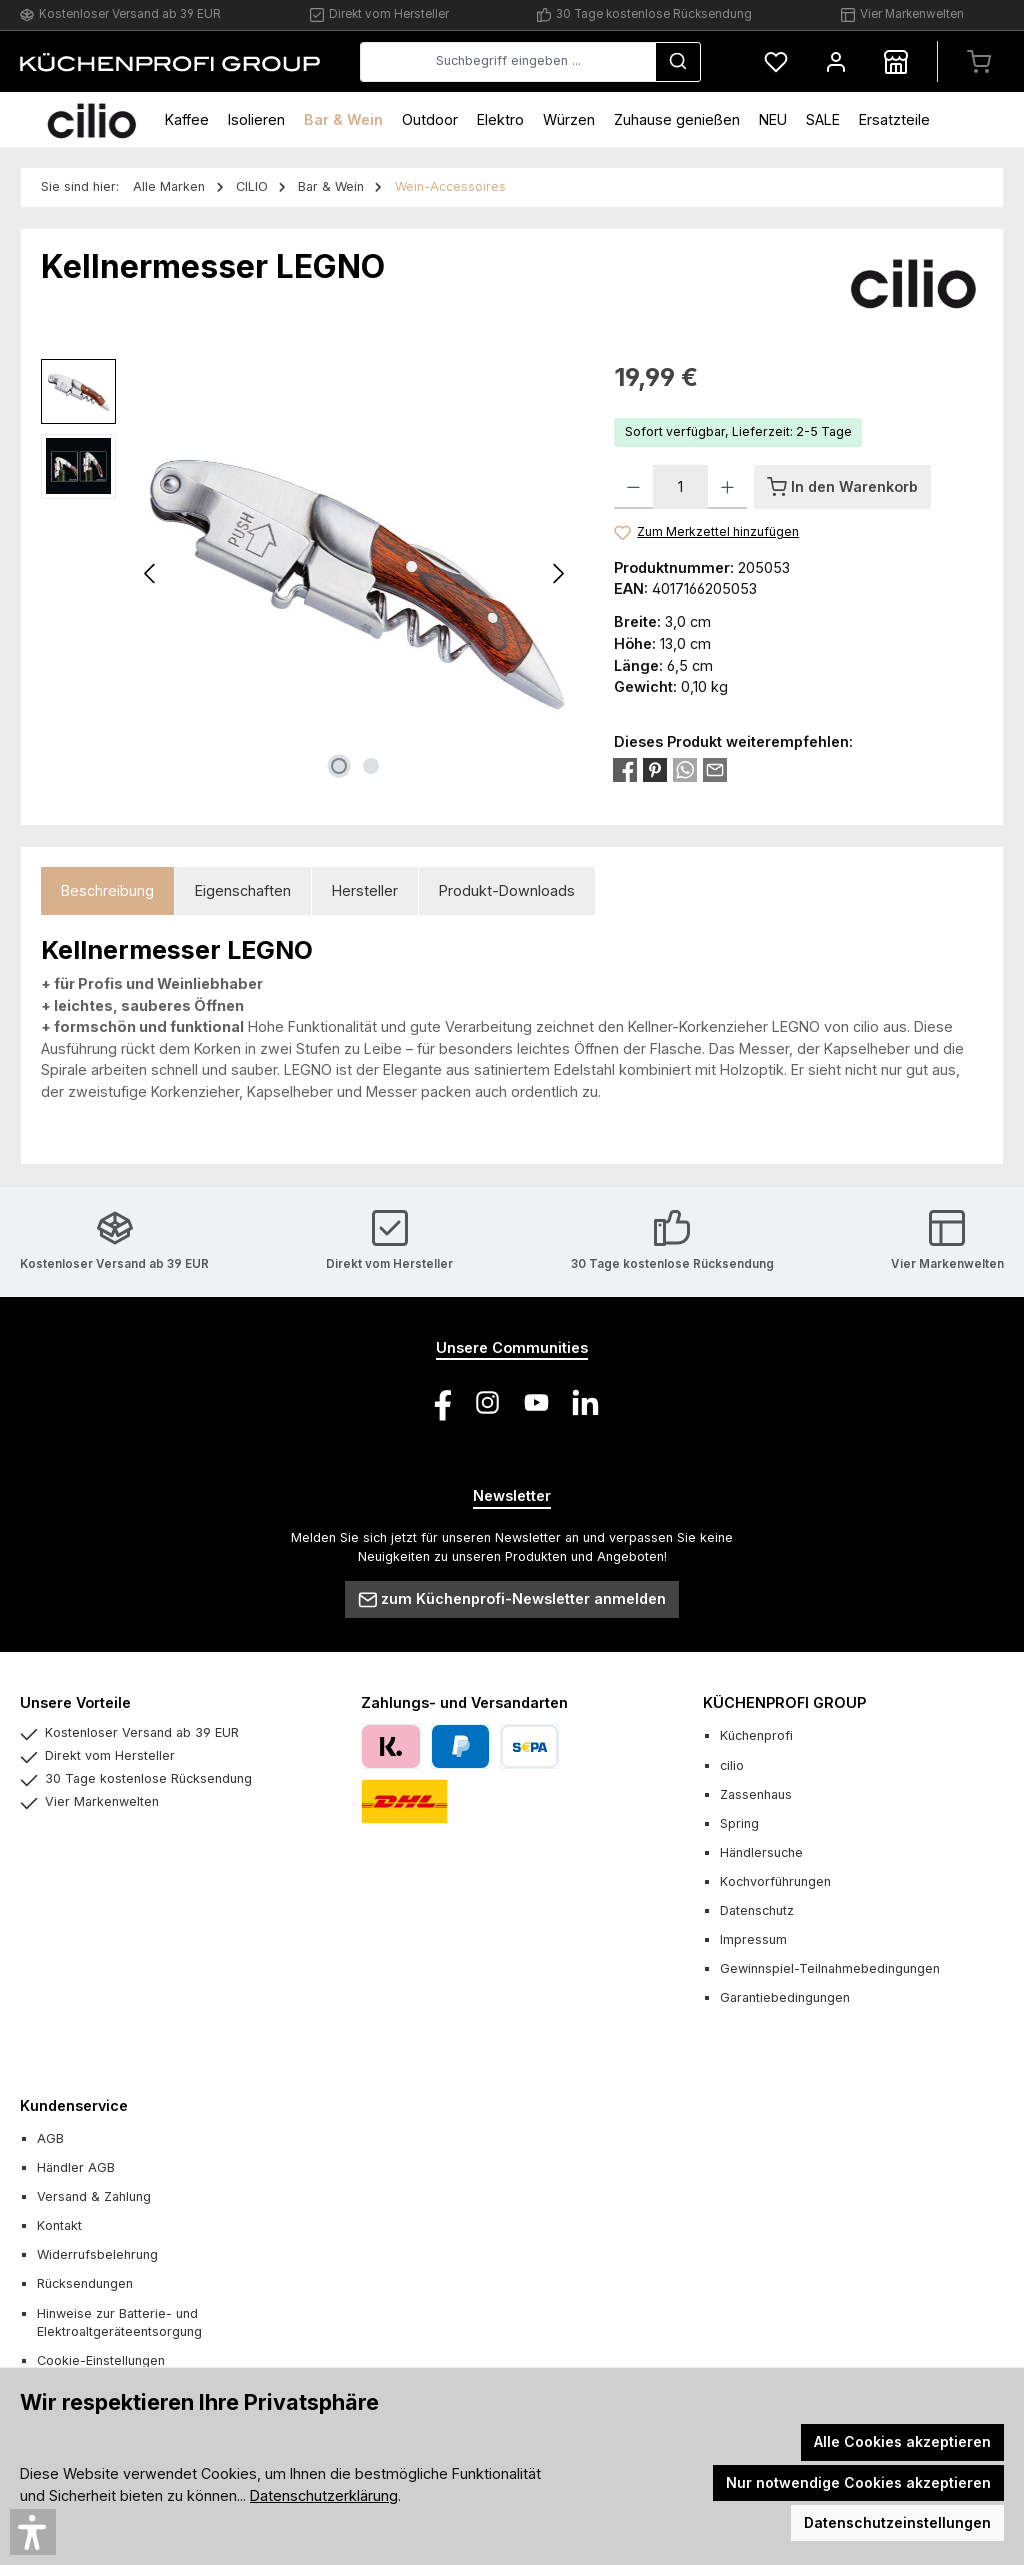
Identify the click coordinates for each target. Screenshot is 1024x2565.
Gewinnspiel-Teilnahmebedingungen (830, 1968)
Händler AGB (76, 2167)
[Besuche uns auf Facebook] (438, 1402)
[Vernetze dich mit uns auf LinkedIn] (585, 1402)
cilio (732, 1765)
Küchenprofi (756, 1735)
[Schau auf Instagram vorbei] (487, 1402)
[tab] (107, 891)
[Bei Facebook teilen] (625, 768)
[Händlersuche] (896, 61)
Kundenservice (74, 2105)
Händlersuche (761, 1852)
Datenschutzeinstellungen (897, 2522)
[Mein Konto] (836, 61)
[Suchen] (678, 62)
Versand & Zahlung (94, 2196)
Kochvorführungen (775, 1881)
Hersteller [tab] (365, 890)
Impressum (753, 1939)
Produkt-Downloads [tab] (507, 890)
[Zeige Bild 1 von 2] (339, 766)
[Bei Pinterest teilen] (655, 768)
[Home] (91, 119)
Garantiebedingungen (785, 1997)
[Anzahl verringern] (633, 487)
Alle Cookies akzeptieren (902, 2441)
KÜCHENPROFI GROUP (784, 1702)
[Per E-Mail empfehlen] (715, 768)
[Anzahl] (680, 487)
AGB (50, 2138)
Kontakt (59, 2225)
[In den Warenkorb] (842, 487)
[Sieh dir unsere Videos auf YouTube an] (536, 1402)
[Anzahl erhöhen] (727, 487)
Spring (739, 1823)
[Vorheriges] (151, 573)
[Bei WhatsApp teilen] (685, 768)
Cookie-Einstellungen (101, 2360)
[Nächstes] (558, 573)
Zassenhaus (756, 1794)
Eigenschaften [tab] (243, 890)
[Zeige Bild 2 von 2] (371, 766)
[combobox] (508, 62)
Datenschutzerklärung (324, 2495)
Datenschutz (757, 1910)
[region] (307, 574)
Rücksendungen (85, 2283)
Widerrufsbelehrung (97, 2254)
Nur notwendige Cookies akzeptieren (858, 2482)
